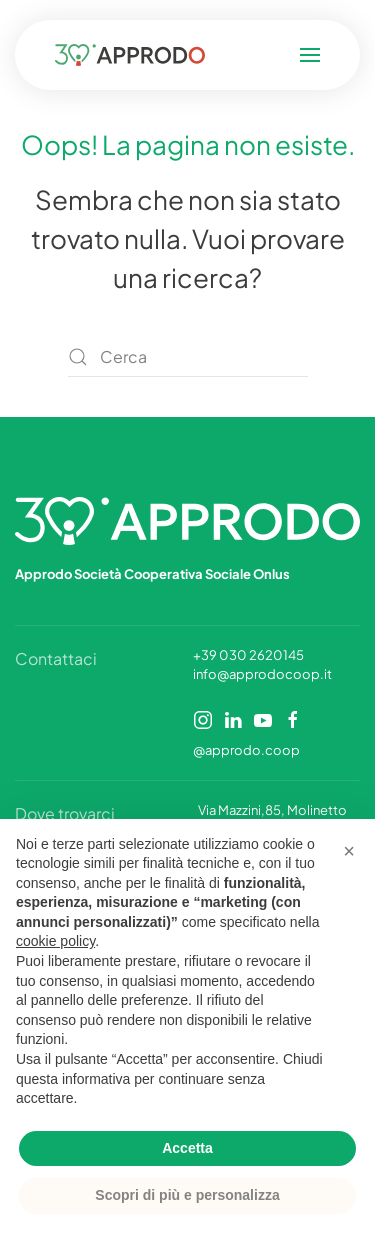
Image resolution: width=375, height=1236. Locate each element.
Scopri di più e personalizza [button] (187, 1195)
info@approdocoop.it (262, 674)
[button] (307, 55)
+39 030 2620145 (248, 655)
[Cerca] (188, 357)
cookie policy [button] (55, 941)
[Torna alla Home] (134, 55)
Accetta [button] (187, 1148)
